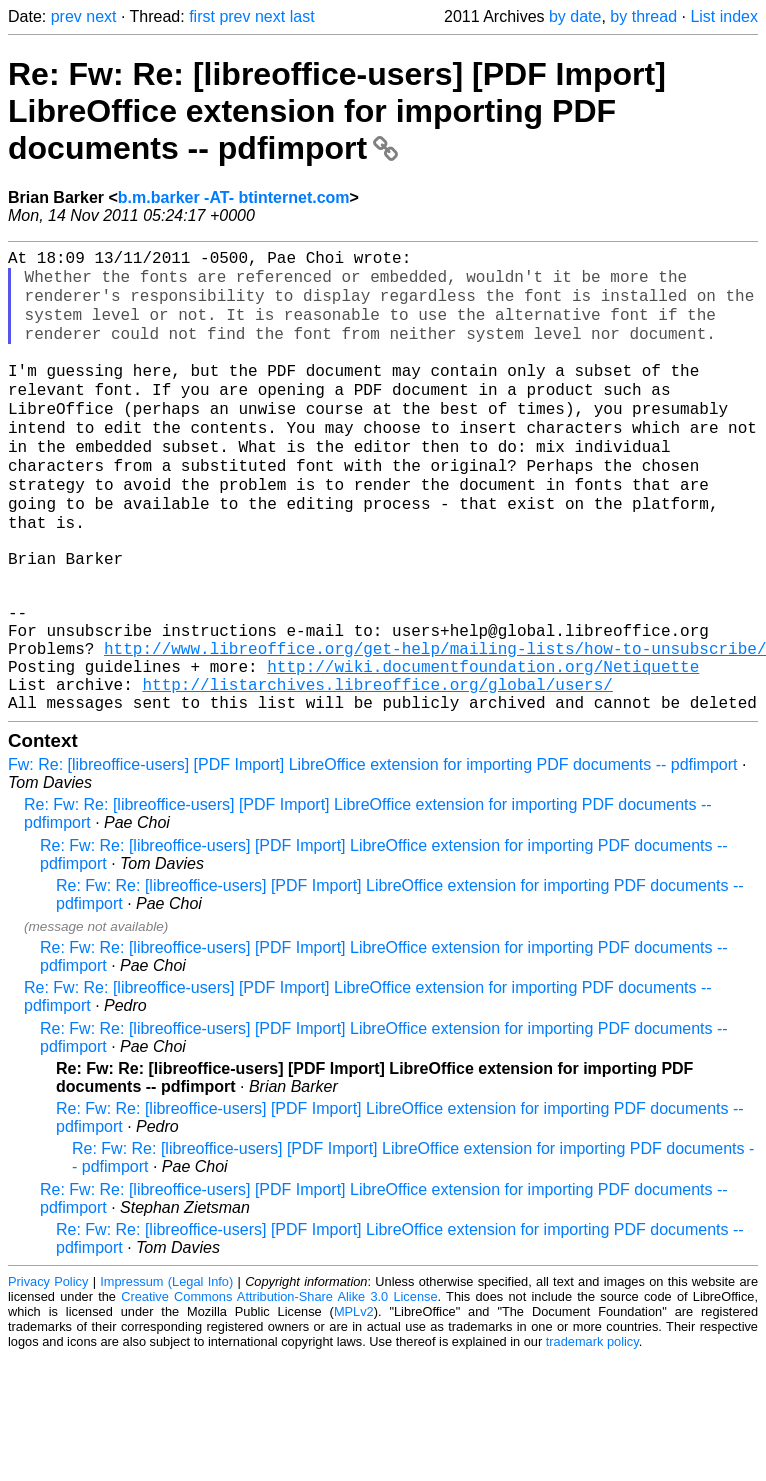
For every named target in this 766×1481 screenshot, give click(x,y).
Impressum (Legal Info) (166, 1368)
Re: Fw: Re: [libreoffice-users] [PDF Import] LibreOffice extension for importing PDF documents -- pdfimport (337, 111)
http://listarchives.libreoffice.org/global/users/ (377, 767)
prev (66, 16)
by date (575, 16)
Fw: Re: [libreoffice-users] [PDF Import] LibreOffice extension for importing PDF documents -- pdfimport (372, 851)
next (101, 16)
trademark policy (592, 1428)
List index (724, 16)
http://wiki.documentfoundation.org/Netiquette (483, 745)
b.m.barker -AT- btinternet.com (234, 197)
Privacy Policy (48, 1368)
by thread (643, 16)
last (302, 16)
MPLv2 (354, 1398)
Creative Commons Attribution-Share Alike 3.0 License (279, 1383)
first (202, 16)
